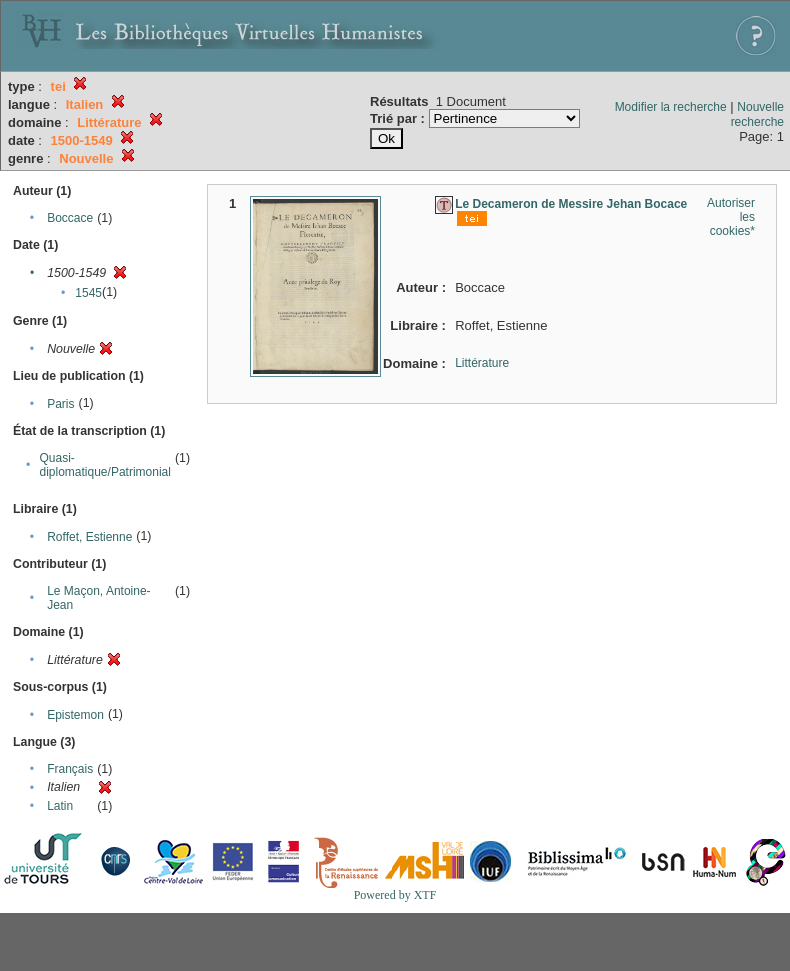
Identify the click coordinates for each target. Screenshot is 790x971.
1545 (88, 293)
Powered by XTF (395, 895)
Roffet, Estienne (89, 537)
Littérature (482, 363)
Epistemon (75, 715)
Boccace (70, 218)
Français (70, 769)
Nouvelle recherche (757, 114)
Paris (60, 404)
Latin (60, 806)
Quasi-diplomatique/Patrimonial (105, 465)
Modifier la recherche (671, 107)
